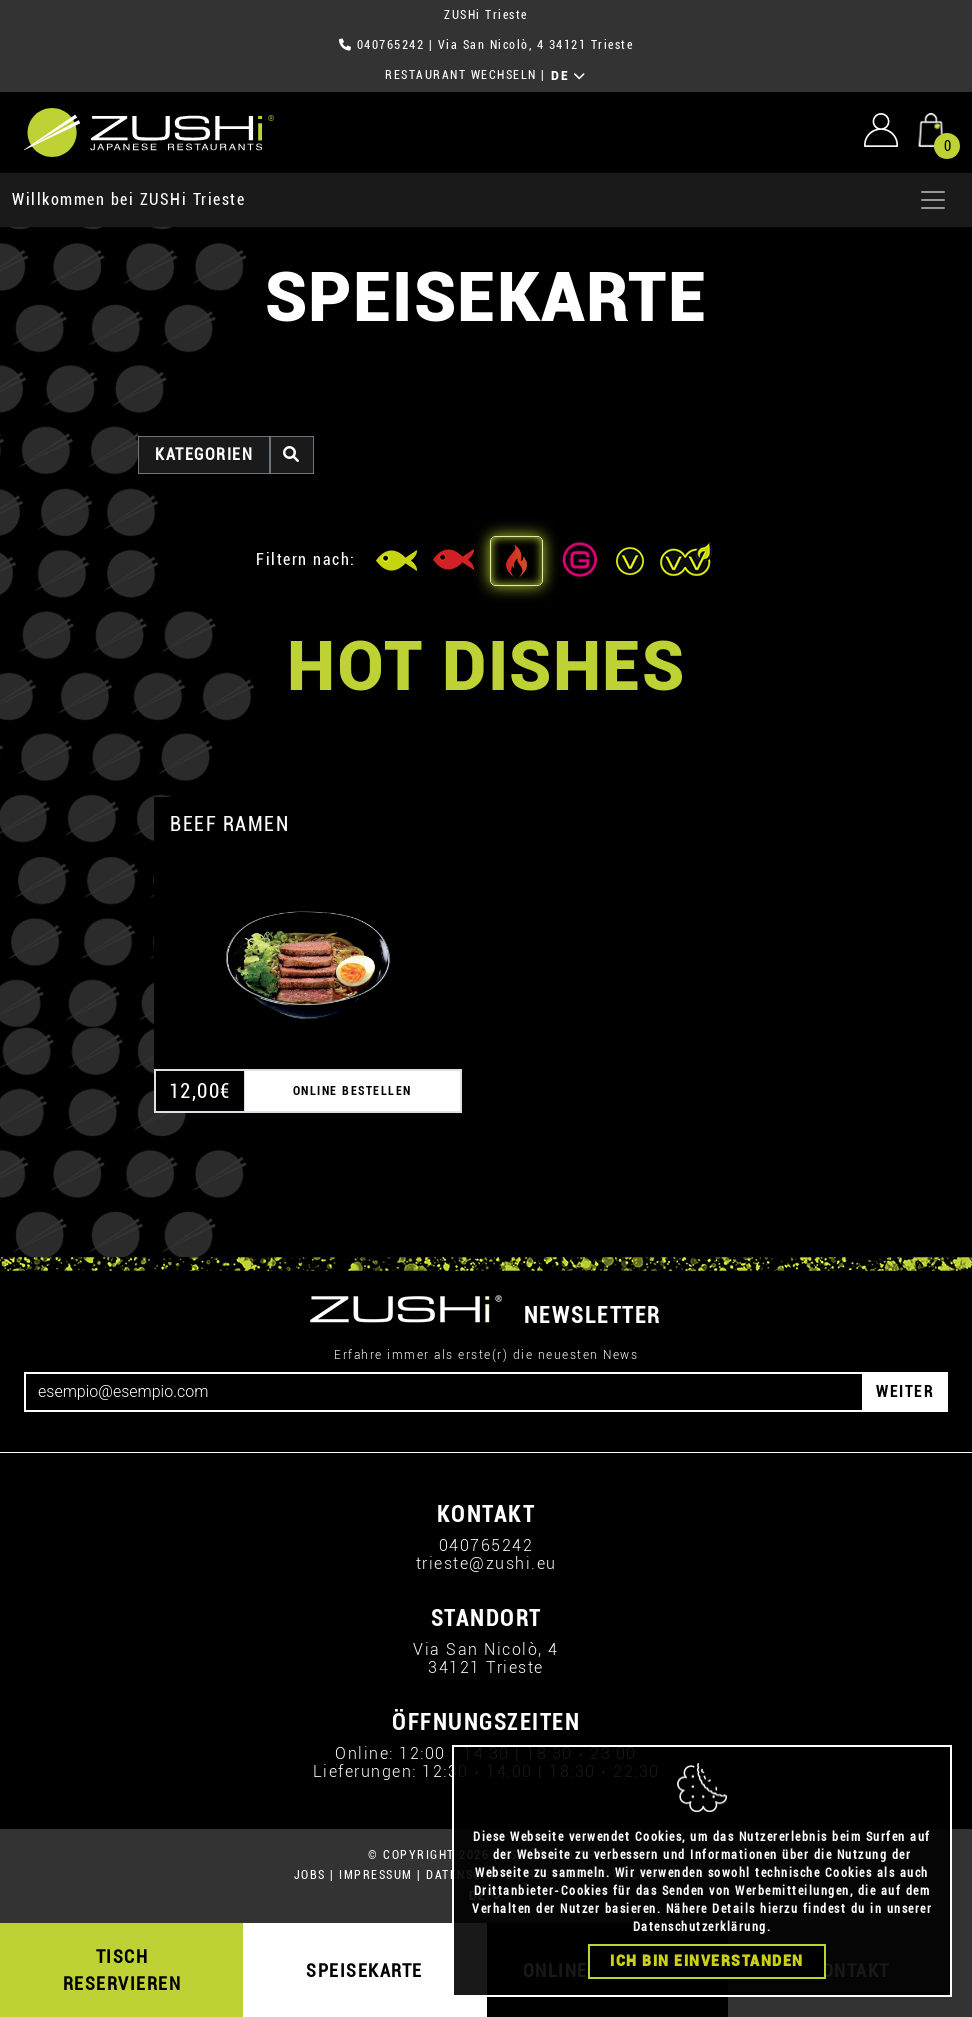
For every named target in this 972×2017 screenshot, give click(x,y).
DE (568, 76)
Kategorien (204, 454)
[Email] (444, 1392)
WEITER (905, 1391)
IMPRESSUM (376, 1875)
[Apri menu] (933, 200)
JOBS (310, 1875)
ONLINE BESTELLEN (352, 1091)
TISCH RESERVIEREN (122, 1970)
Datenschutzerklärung (700, 1927)
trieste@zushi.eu (486, 1563)
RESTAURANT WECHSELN (461, 75)
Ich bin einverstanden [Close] (707, 1961)
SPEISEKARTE (364, 1970)
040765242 (391, 45)
